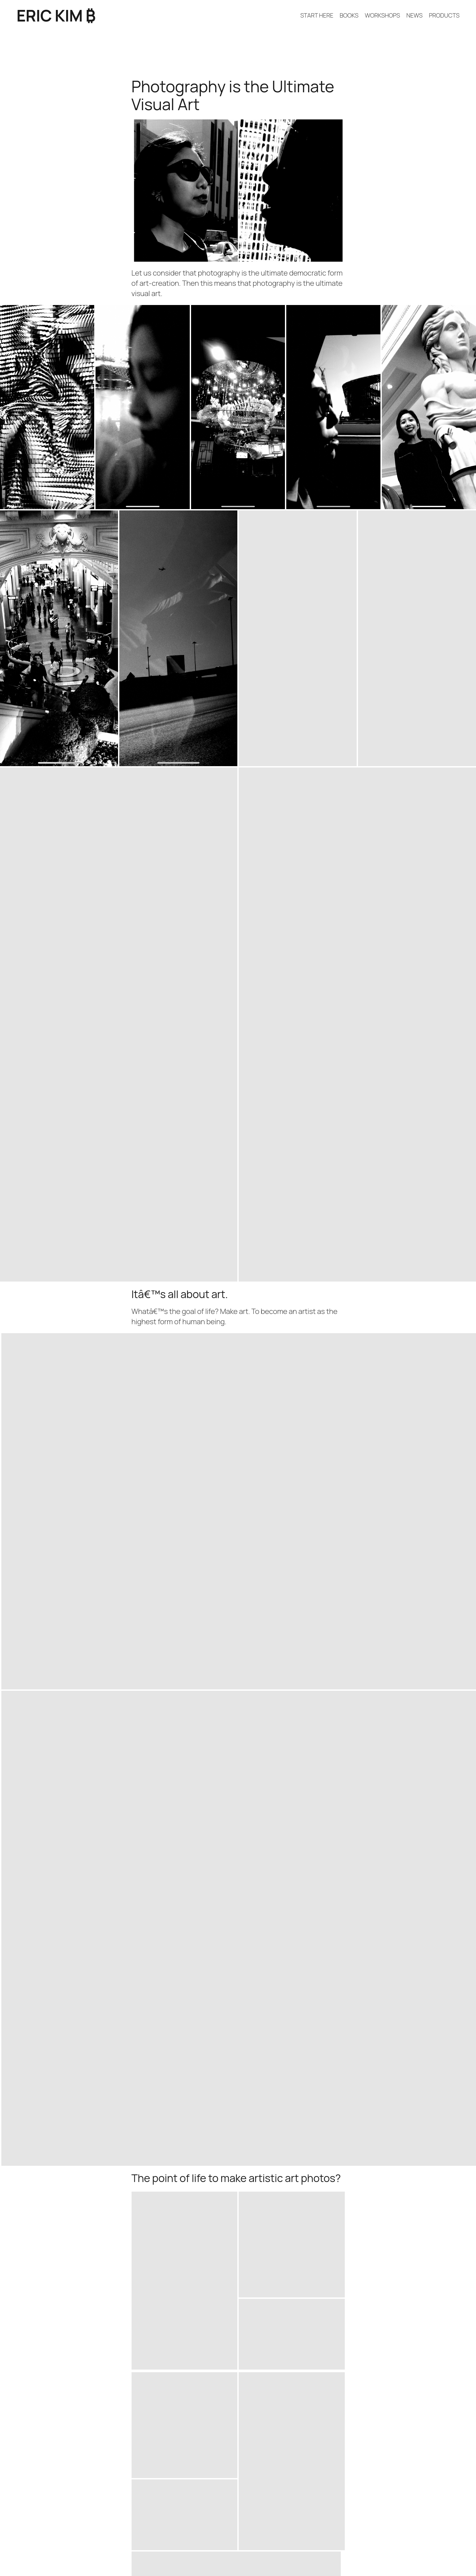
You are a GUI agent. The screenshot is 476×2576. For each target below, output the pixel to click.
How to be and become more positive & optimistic (98, 2373)
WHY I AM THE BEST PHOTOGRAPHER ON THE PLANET (104, 2329)
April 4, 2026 (446, 2394)
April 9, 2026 (446, 2329)
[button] (47, 407)
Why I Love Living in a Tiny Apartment (74, 2217)
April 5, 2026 (446, 2372)
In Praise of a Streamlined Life (411, 2217)
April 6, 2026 (446, 2350)
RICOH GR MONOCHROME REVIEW (73, 2351)
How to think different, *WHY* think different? (91, 2394)
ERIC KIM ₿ (56, 15)
